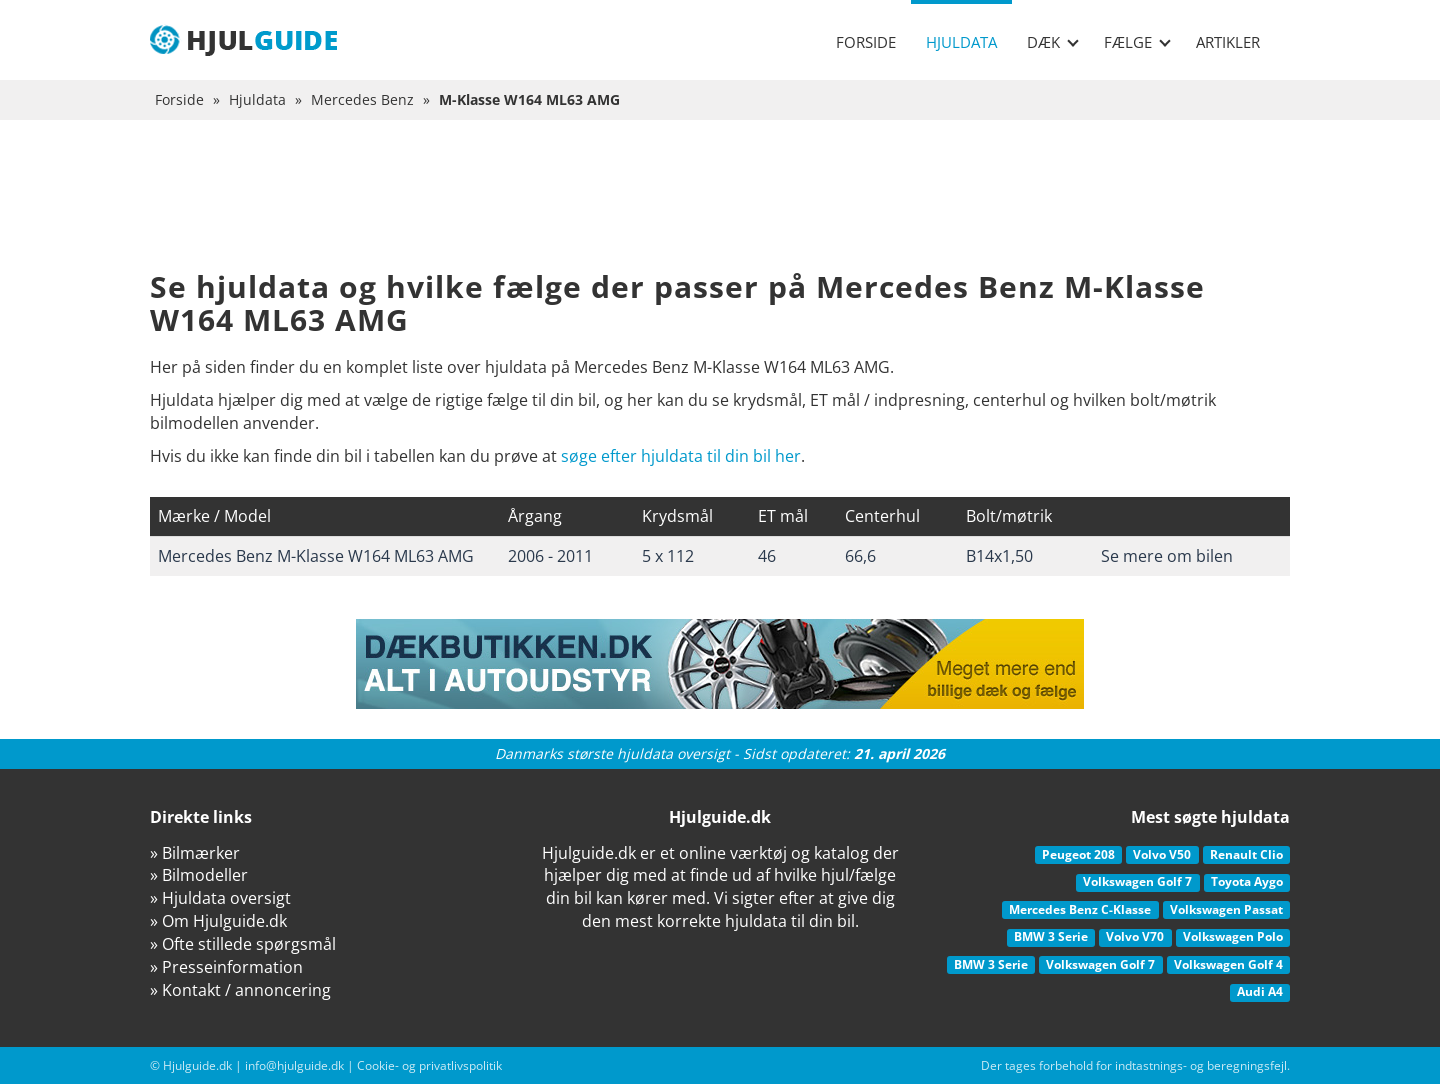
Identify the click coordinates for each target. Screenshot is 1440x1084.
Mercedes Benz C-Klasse (1080, 909)
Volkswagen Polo (1233, 936)
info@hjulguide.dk (294, 1065)
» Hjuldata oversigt (220, 898)
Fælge (1137, 42)
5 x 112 (668, 556)
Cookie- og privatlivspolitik (429, 1065)
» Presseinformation (226, 967)
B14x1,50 (999, 556)
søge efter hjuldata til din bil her (681, 456)
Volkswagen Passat (1226, 909)
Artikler (1228, 42)
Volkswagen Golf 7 (1137, 881)
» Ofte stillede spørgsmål (243, 944)
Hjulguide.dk (197, 1065)
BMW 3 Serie (1051, 936)
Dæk (1053, 42)
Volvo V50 (1162, 854)
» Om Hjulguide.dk (218, 921)
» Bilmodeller (199, 875)
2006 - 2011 (550, 556)
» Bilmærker (195, 853)
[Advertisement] (720, 210)
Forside (866, 42)
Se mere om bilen (1167, 556)
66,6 (860, 556)
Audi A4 (1260, 991)
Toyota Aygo (1247, 881)
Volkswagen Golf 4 (1228, 964)
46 (767, 556)
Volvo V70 (1135, 936)
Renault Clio (1246, 854)
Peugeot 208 (1078, 854)
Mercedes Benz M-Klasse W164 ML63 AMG (316, 556)
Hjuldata (961, 42)
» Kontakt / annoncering (240, 990)
